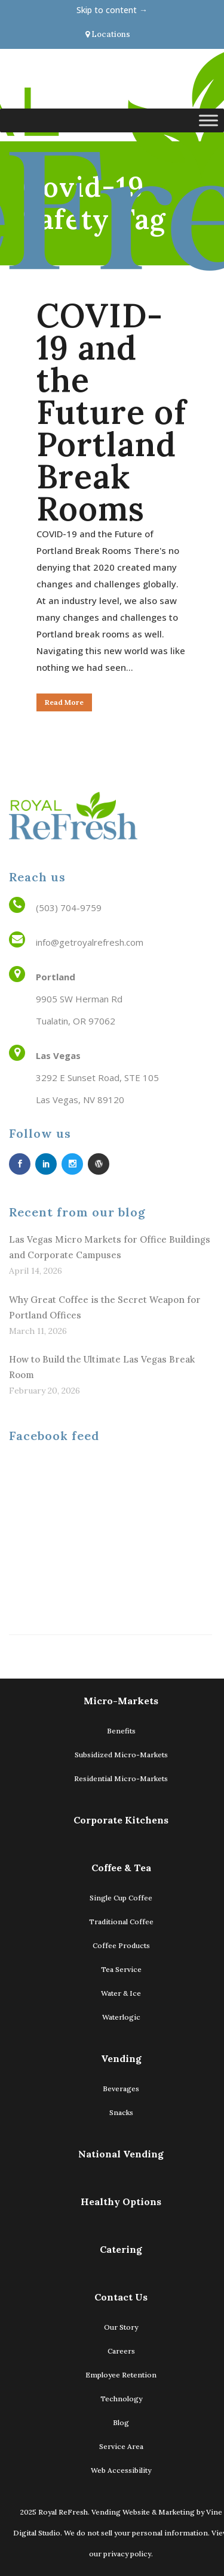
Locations (107, 34)
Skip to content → (112, 10)
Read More (64, 702)
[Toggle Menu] (208, 120)
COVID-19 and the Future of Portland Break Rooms (111, 412)
